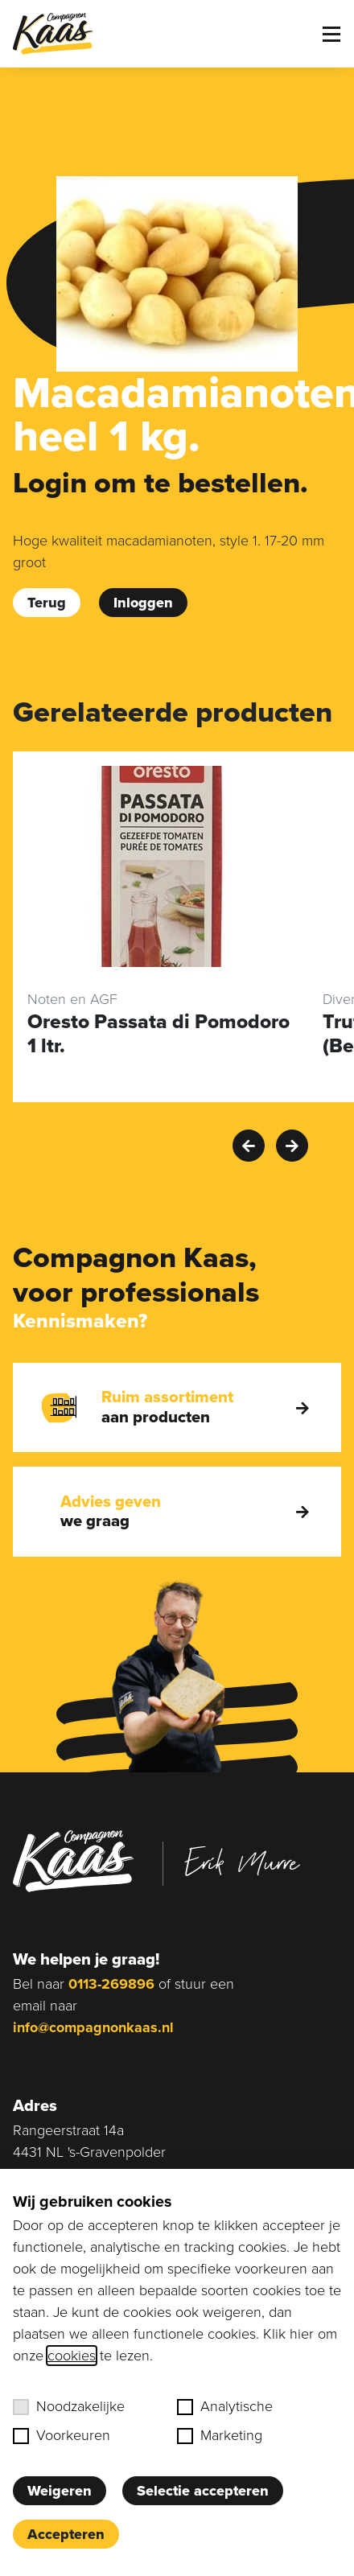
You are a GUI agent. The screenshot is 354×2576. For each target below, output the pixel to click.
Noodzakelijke (69, 2406)
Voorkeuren (61, 2435)
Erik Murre (242, 1861)
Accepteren (66, 2534)
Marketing (219, 2435)
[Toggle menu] (331, 34)
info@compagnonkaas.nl (93, 2027)
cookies (71, 2355)
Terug (46, 602)
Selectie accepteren (203, 2491)
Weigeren (59, 2491)
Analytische (225, 2406)
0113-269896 (111, 1984)
